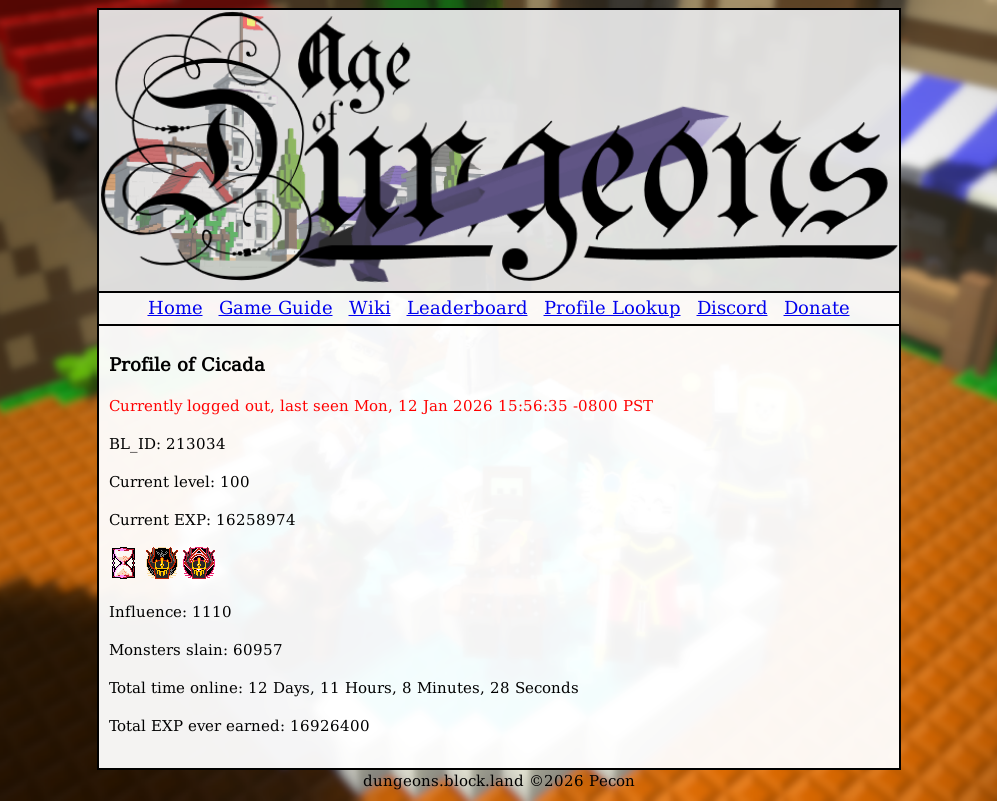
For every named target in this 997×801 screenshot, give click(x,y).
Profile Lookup (612, 307)
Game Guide (276, 307)
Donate (817, 307)
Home (175, 307)
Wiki (370, 307)
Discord (732, 307)
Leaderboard (467, 307)
